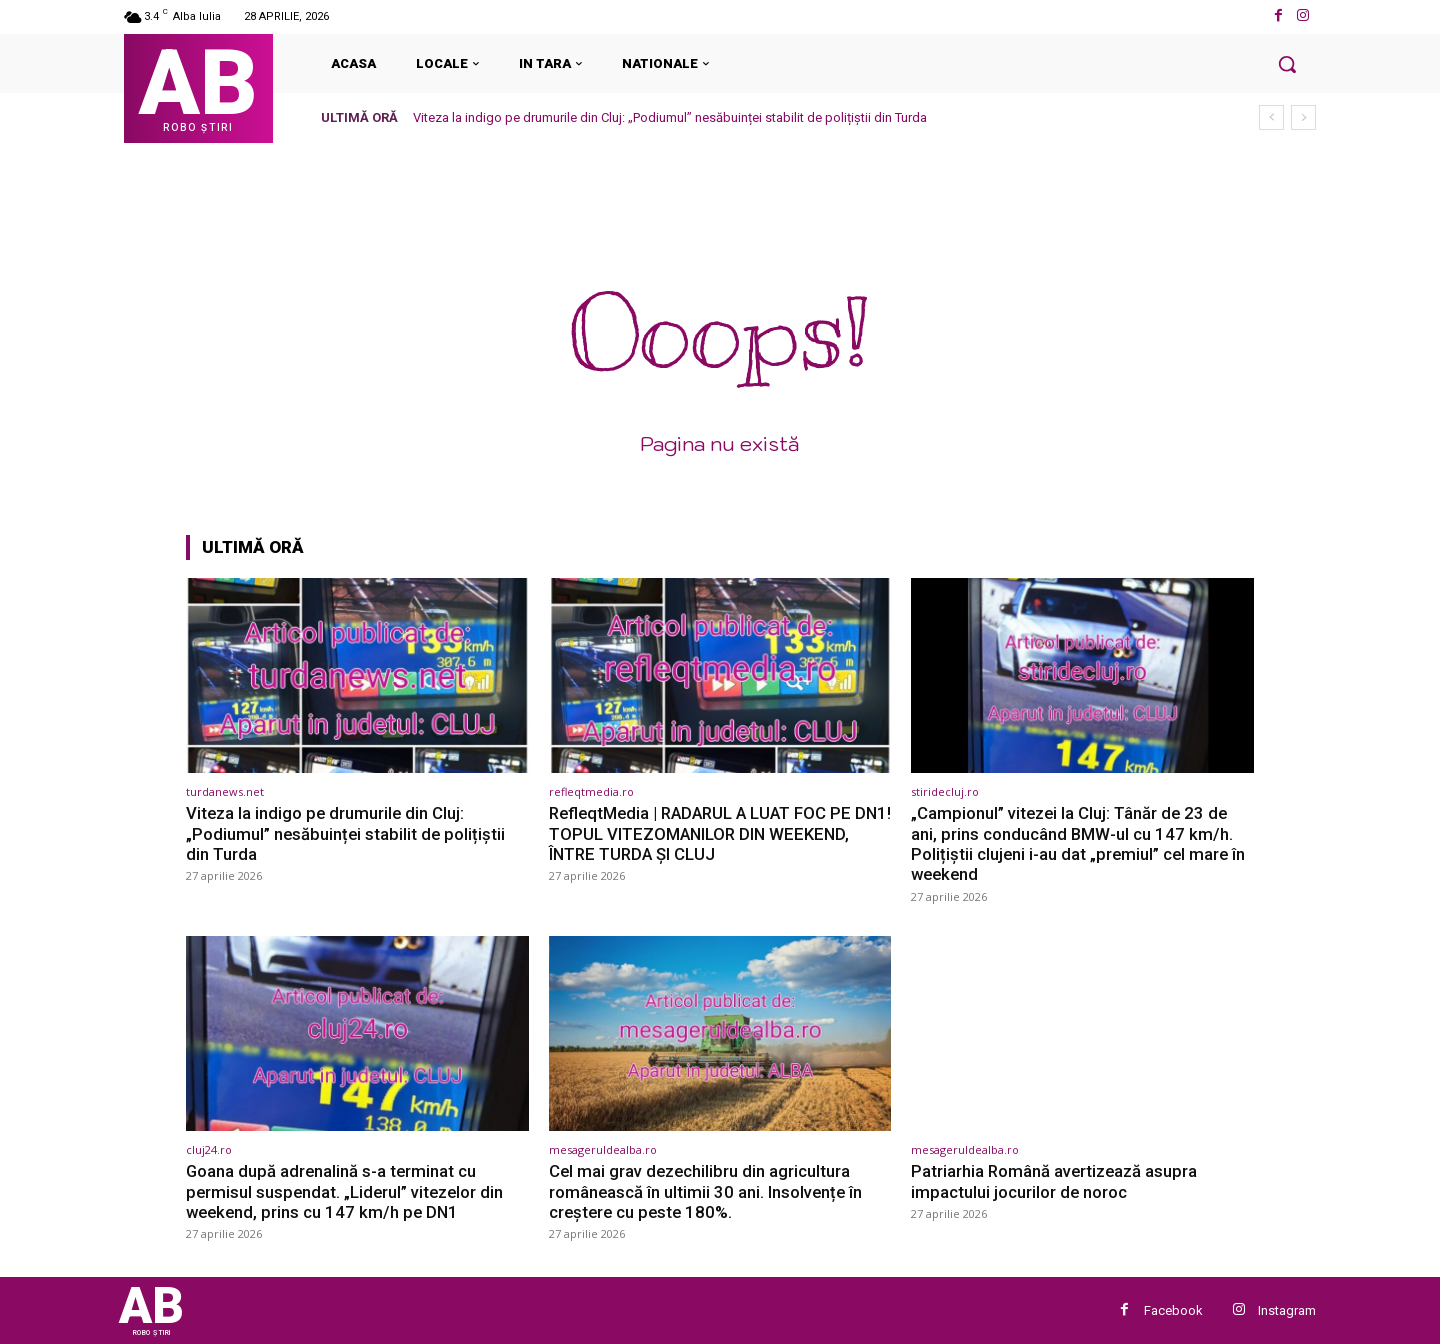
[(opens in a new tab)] (357, 675)
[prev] (1271, 117)
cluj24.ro (209, 1149)
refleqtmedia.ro (591, 791)
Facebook (1173, 1310)
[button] (1287, 64)
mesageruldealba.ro (603, 1149)
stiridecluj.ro (945, 791)
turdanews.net (225, 791)
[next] (1303, 117)
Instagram (1287, 1310)
